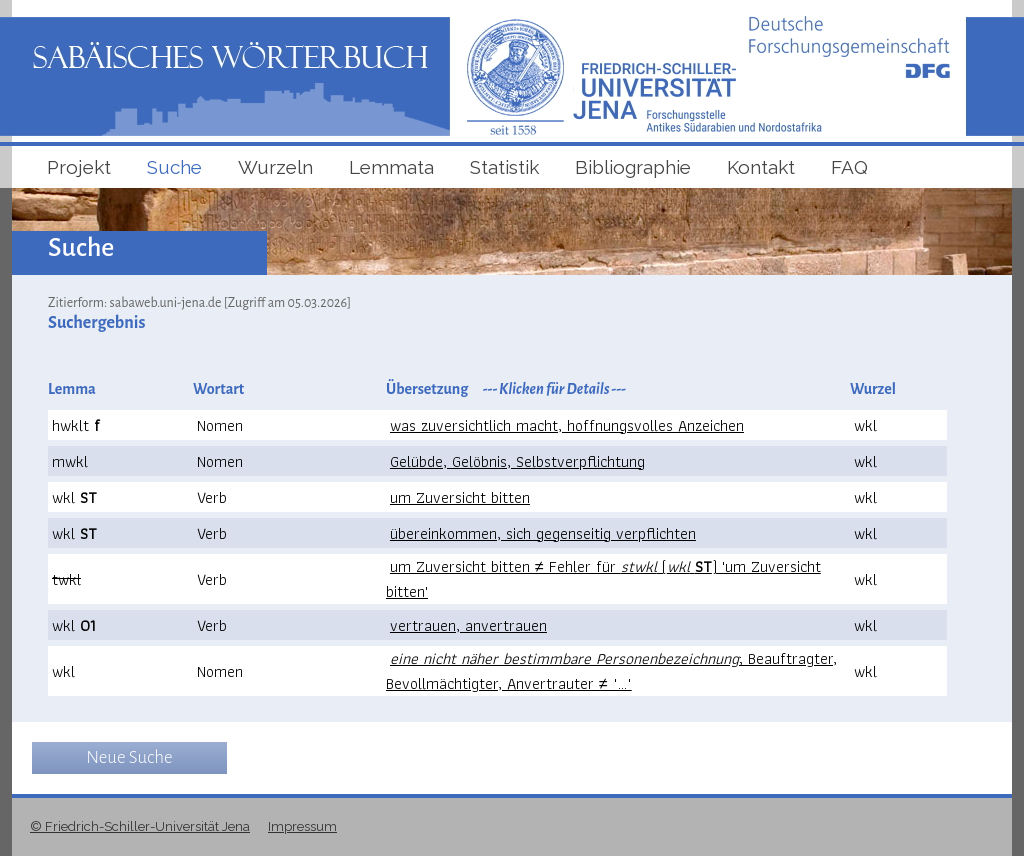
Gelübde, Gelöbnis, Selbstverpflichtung (517, 461)
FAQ (849, 167)
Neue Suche (129, 757)
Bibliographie (633, 167)
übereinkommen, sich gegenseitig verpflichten (543, 533)
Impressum (302, 826)
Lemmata (391, 167)
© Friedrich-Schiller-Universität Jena (140, 826)
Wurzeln (275, 167)
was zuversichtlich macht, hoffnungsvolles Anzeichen (567, 425)
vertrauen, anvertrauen (468, 625)
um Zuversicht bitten (460, 497)
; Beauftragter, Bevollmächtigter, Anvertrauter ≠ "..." (611, 671)
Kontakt (761, 167)
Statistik (504, 167)
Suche (174, 167)
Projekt (79, 167)
